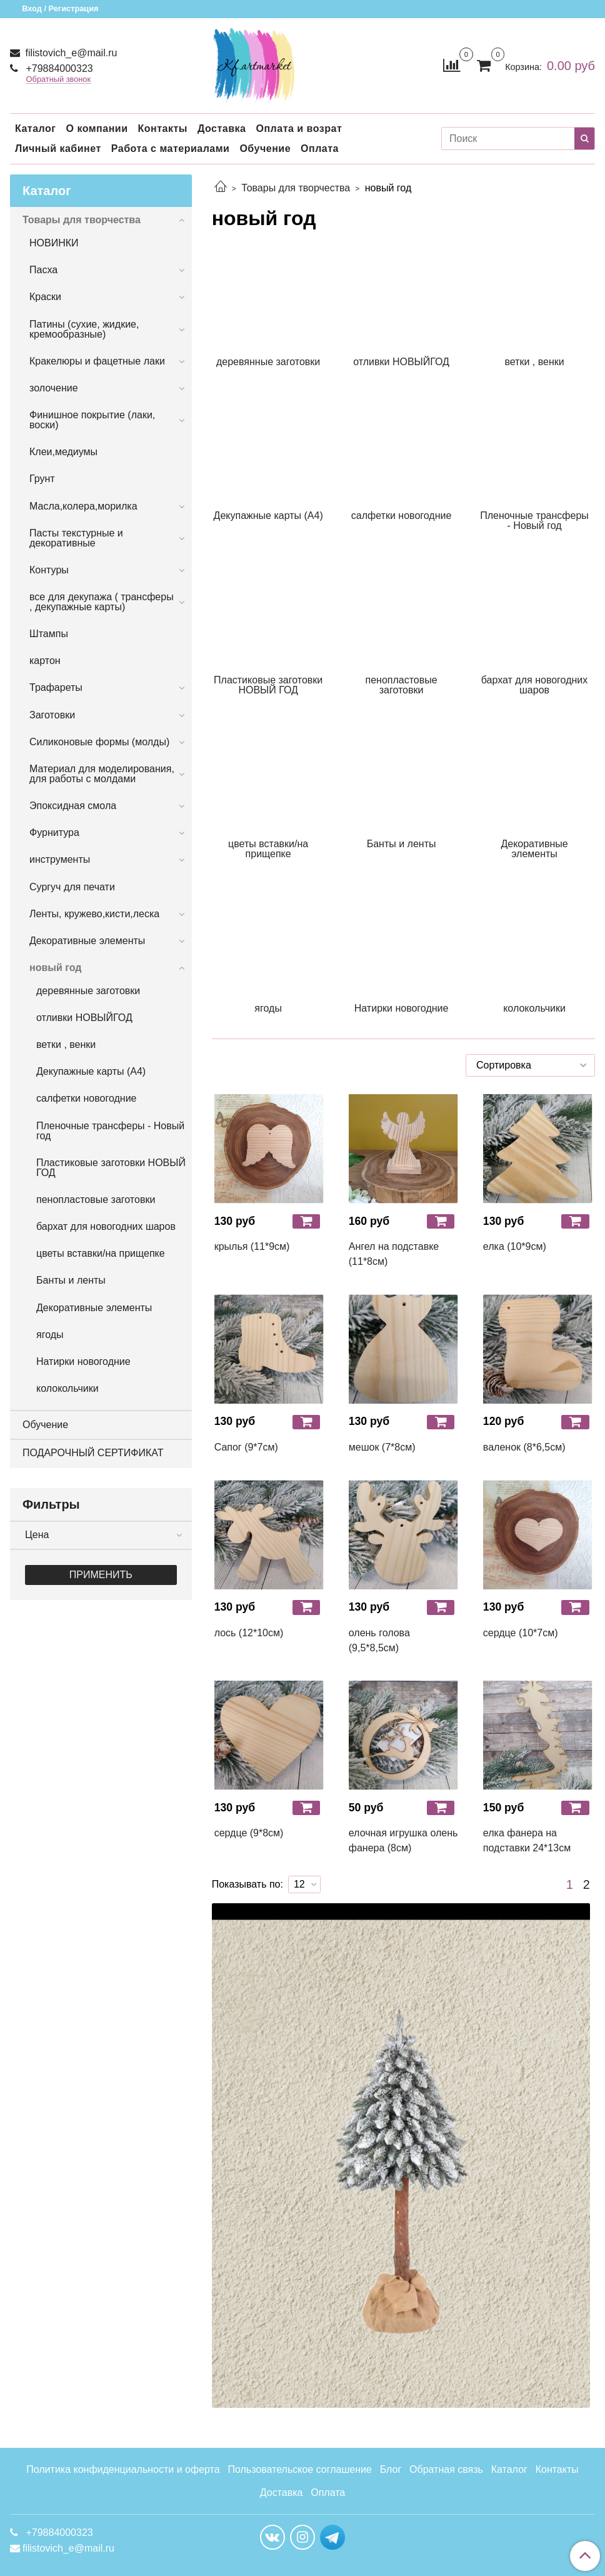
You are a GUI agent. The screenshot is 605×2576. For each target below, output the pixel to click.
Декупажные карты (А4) (91, 1071)
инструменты (59, 859)
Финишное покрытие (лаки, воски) (92, 420)
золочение (53, 388)
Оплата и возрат (299, 128)
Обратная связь (446, 2469)
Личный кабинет (58, 148)
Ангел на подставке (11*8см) (394, 1254)
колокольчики (67, 1388)
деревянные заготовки (88, 990)
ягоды (50, 1334)
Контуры (49, 570)
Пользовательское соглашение (299, 2469)
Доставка (222, 128)
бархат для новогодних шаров (106, 1226)
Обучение (265, 148)
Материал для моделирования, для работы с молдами (101, 773)
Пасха (43, 269)
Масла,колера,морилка (83, 506)
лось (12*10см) (249, 1633)
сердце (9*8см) (249, 1833)
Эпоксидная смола (72, 805)
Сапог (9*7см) (246, 1447)
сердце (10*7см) (520, 1633)
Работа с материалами (170, 148)
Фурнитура (54, 832)
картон (45, 660)
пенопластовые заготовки (95, 1199)
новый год (55, 967)
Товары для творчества (295, 188)
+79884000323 (58, 68)
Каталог (35, 128)
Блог (391, 2469)
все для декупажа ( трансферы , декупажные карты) (101, 601)
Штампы (48, 633)
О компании (97, 128)
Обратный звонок (58, 80)
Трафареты (55, 687)
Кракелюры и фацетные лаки (97, 361)
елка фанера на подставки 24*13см (527, 1840)
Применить (100, 1574)
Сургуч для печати (72, 887)
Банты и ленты (71, 1280)
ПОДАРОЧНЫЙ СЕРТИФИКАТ (92, 1452)
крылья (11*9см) (252, 1246)
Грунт (42, 478)
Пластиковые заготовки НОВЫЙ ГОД (111, 1167)
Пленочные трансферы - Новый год (110, 1130)
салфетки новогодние (86, 1098)
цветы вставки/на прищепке (100, 1253)
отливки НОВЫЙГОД (84, 1017)
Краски (45, 296)
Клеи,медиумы (63, 451)
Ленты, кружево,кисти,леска (94, 913)
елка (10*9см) (514, 1246)
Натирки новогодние (83, 1361)
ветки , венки (66, 1044)
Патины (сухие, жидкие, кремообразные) (84, 329)
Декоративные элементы (87, 940)
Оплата (320, 148)
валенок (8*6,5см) (524, 1447)
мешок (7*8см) (382, 1447)
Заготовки (52, 715)
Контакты (162, 128)
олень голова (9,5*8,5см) (379, 1640)
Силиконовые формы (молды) (99, 742)
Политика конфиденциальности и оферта (122, 2469)
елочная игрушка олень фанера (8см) (403, 1840)
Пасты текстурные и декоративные (76, 538)
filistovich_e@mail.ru (69, 53)
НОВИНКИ (54, 243)
